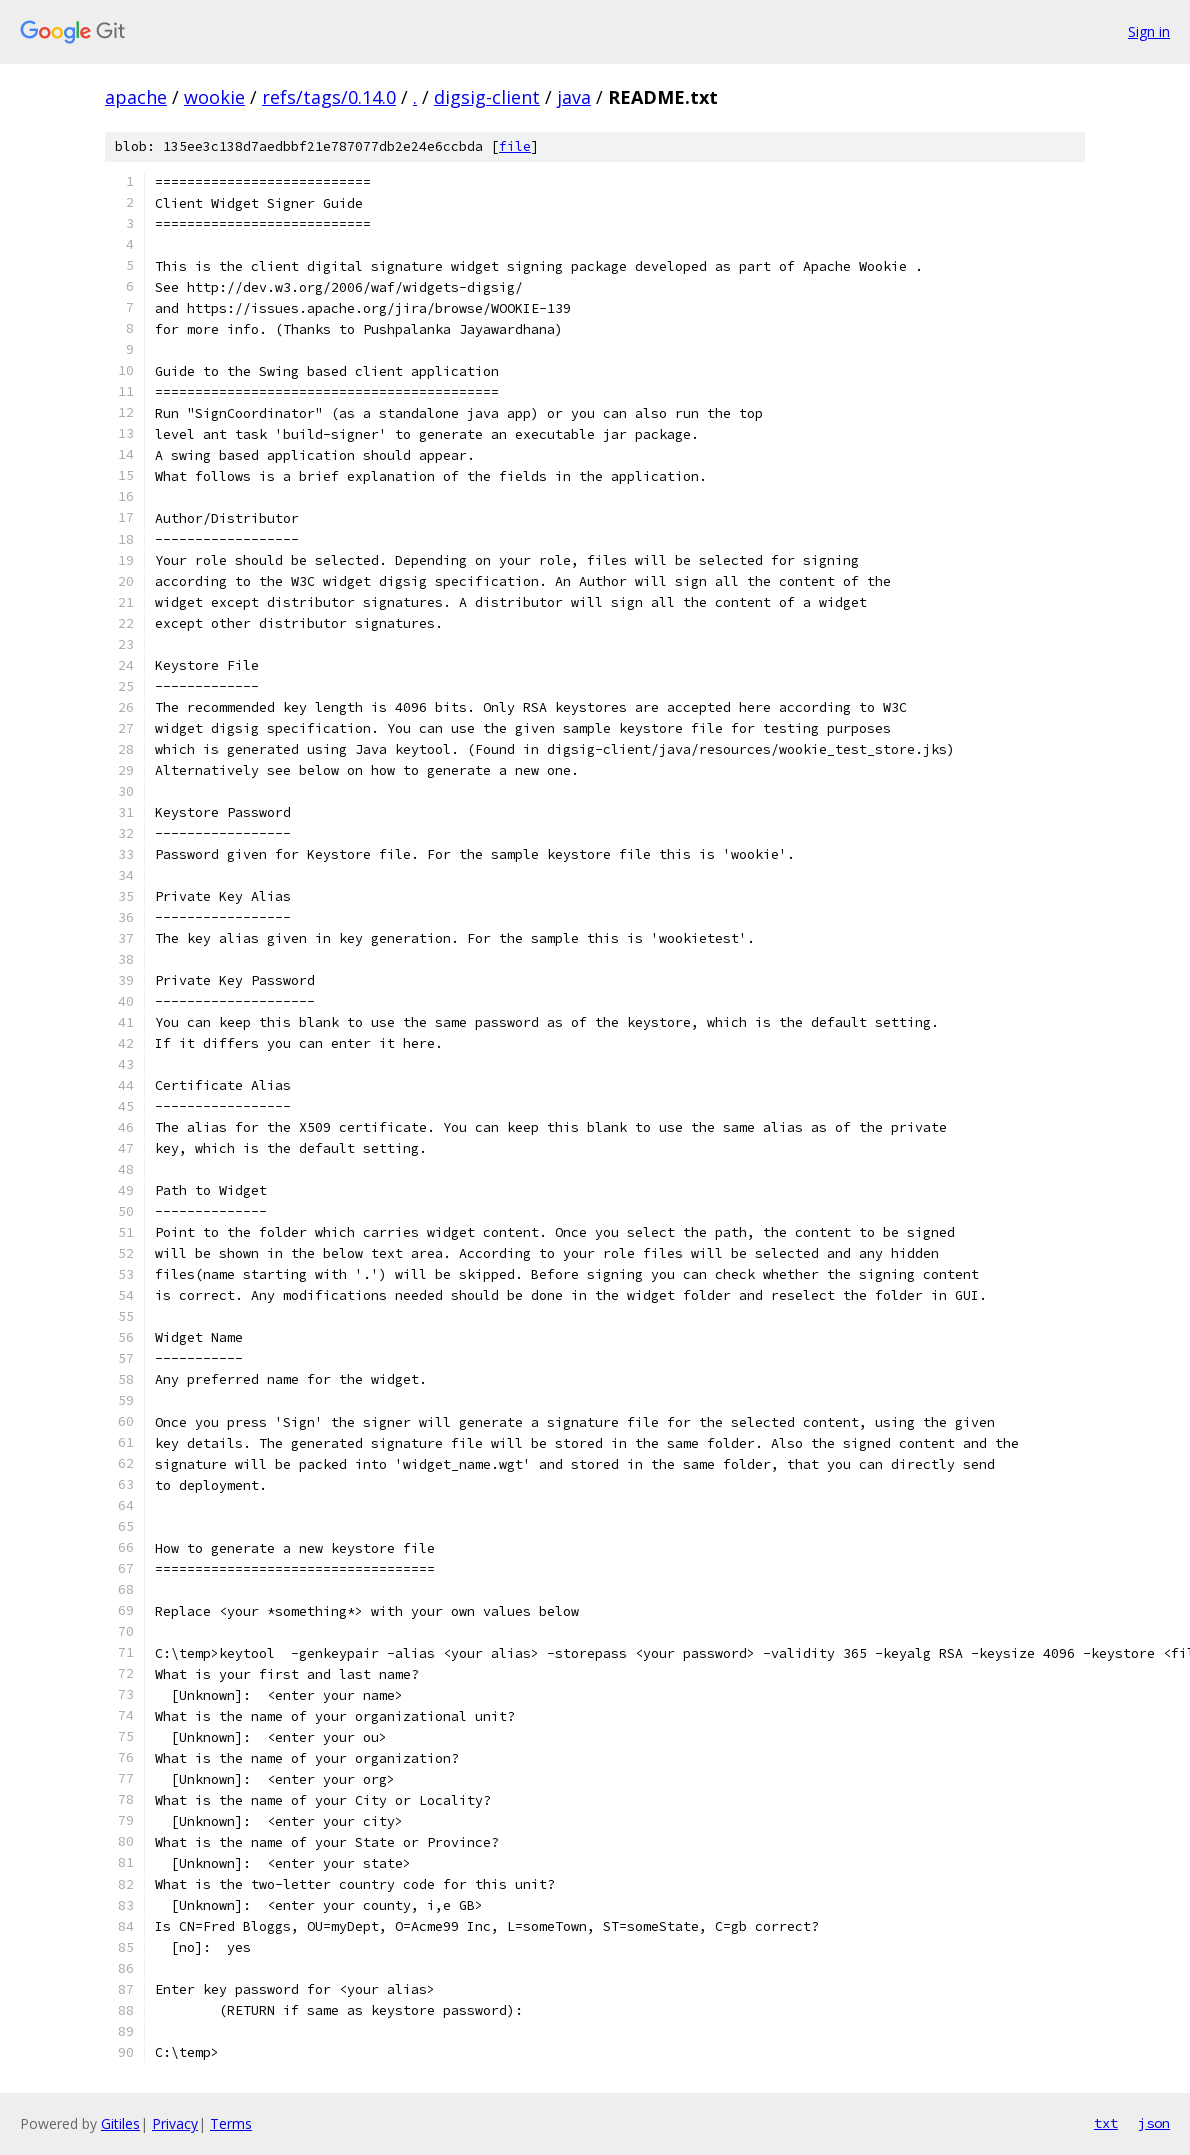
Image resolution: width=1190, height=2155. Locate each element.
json (1154, 2123)
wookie (214, 97)
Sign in (1149, 31)
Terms (231, 2123)
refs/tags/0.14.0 (329, 97)
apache (136, 97)
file (515, 146)
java (574, 97)
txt (1106, 2123)
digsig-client (487, 97)
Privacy (175, 2123)
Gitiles (120, 2123)
